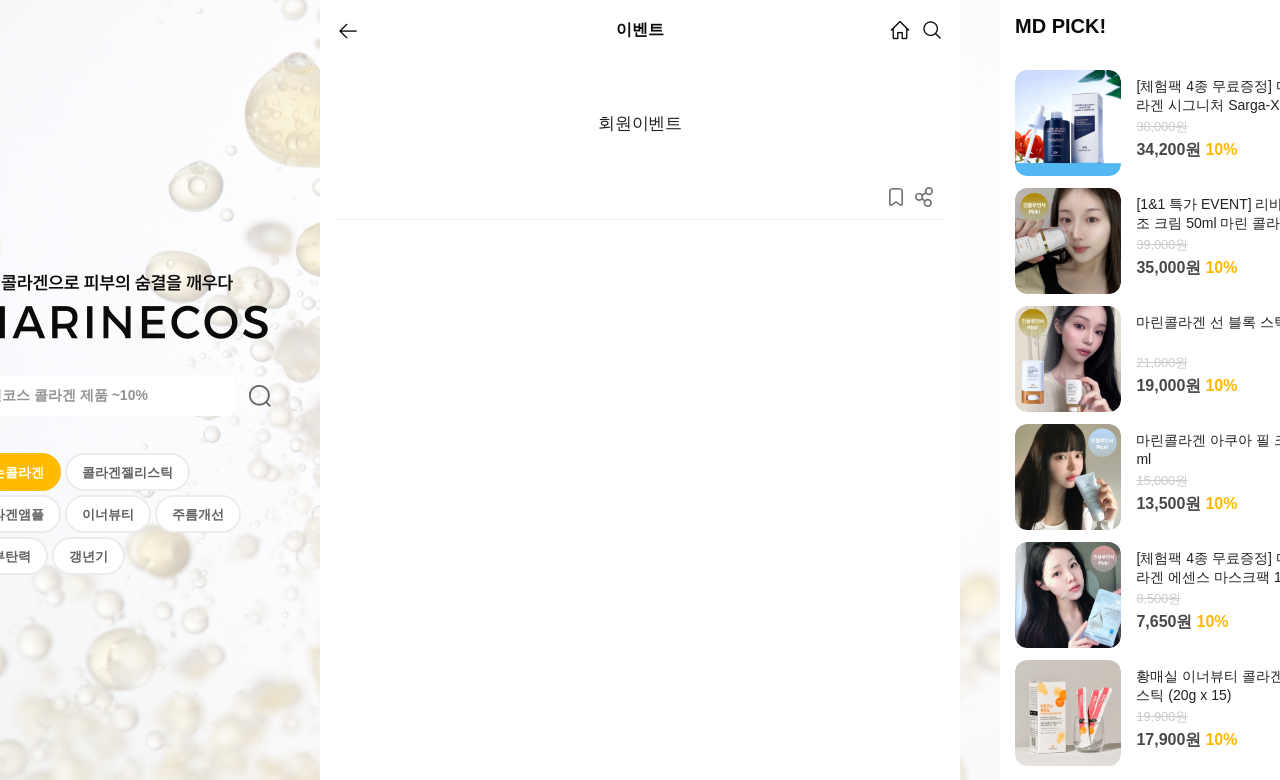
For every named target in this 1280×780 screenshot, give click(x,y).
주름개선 (198, 514)
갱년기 (88, 556)
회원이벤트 (640, 123)
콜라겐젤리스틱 (127, 472)
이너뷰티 (108, 514)
